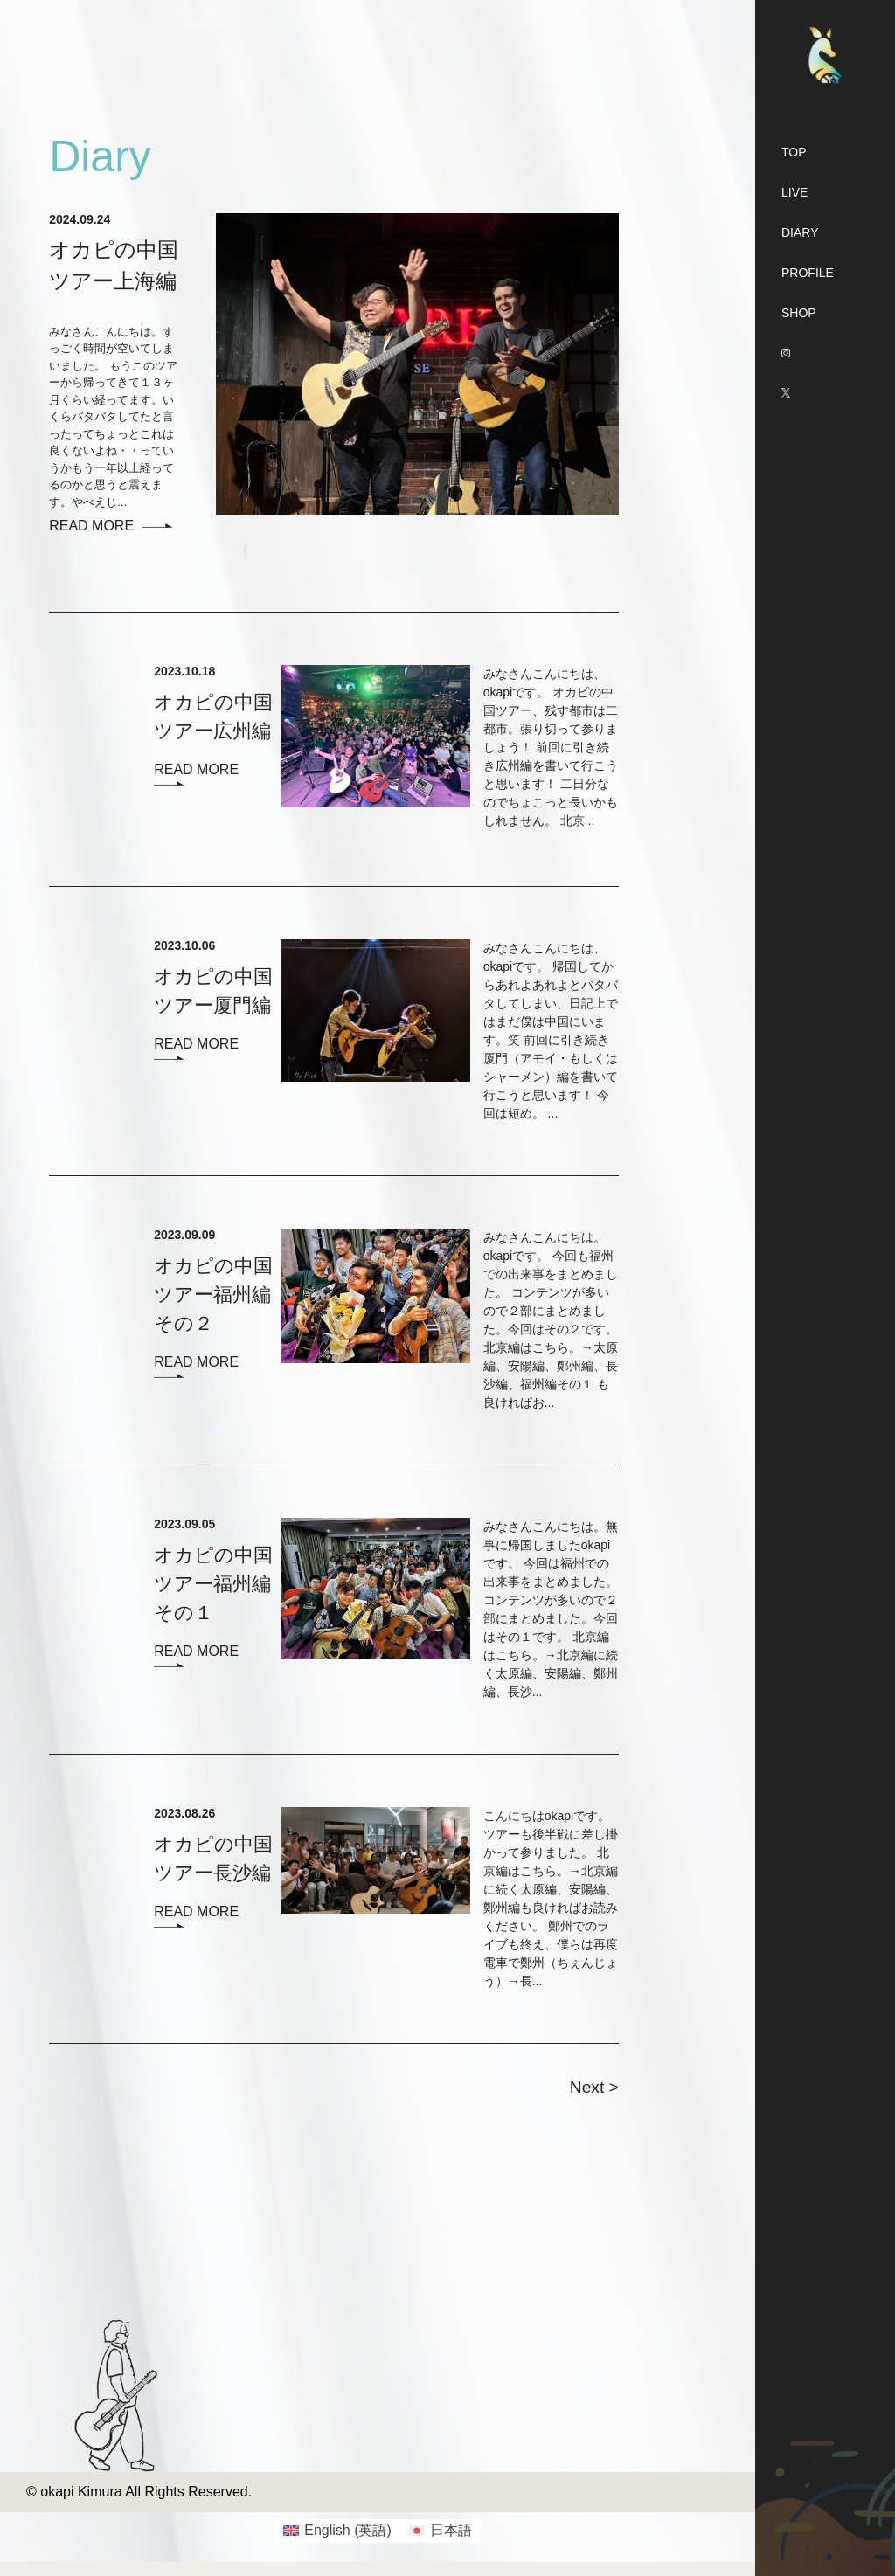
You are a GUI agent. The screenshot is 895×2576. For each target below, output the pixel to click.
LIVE (794, 192)
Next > (594, 2087)
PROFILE (807, 273)
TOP (794, 152)
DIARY (800, 232)
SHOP (798, 313)
